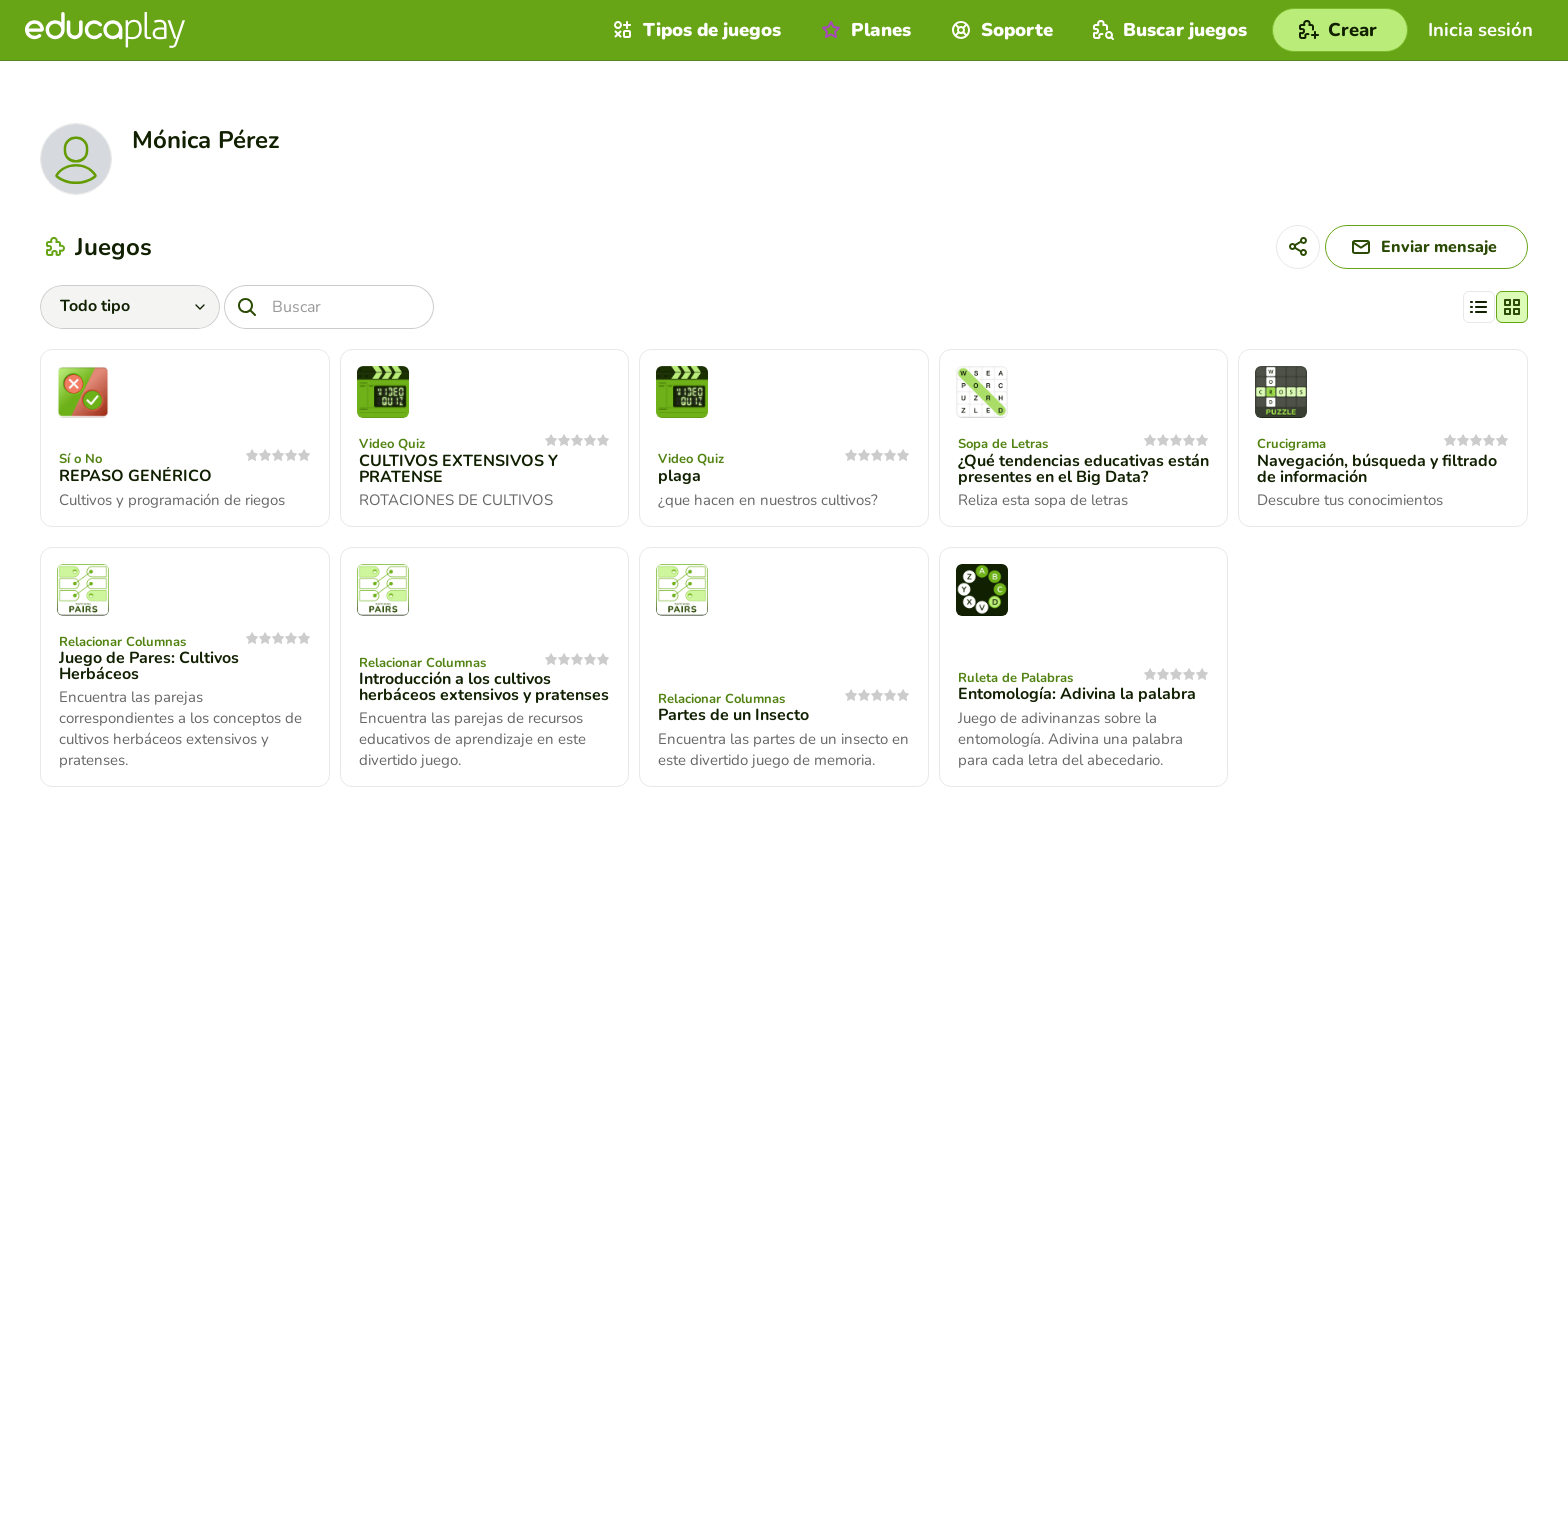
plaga (679, 476)
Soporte (999, 30)
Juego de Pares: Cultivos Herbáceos (149, 666)
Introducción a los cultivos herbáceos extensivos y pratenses (484, 687)
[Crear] (1340, 30)
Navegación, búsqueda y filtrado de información (1377, 469)
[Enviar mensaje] (1426, 247)
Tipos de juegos (694, 30)
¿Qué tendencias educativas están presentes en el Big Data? (1083, 469)
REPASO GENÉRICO (135, 476)
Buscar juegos (1167, 30)
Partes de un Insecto (733, 715)
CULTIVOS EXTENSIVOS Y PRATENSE (458, 469)
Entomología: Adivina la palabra (1077, 694)
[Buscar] (329, 307)
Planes (863, 30)
